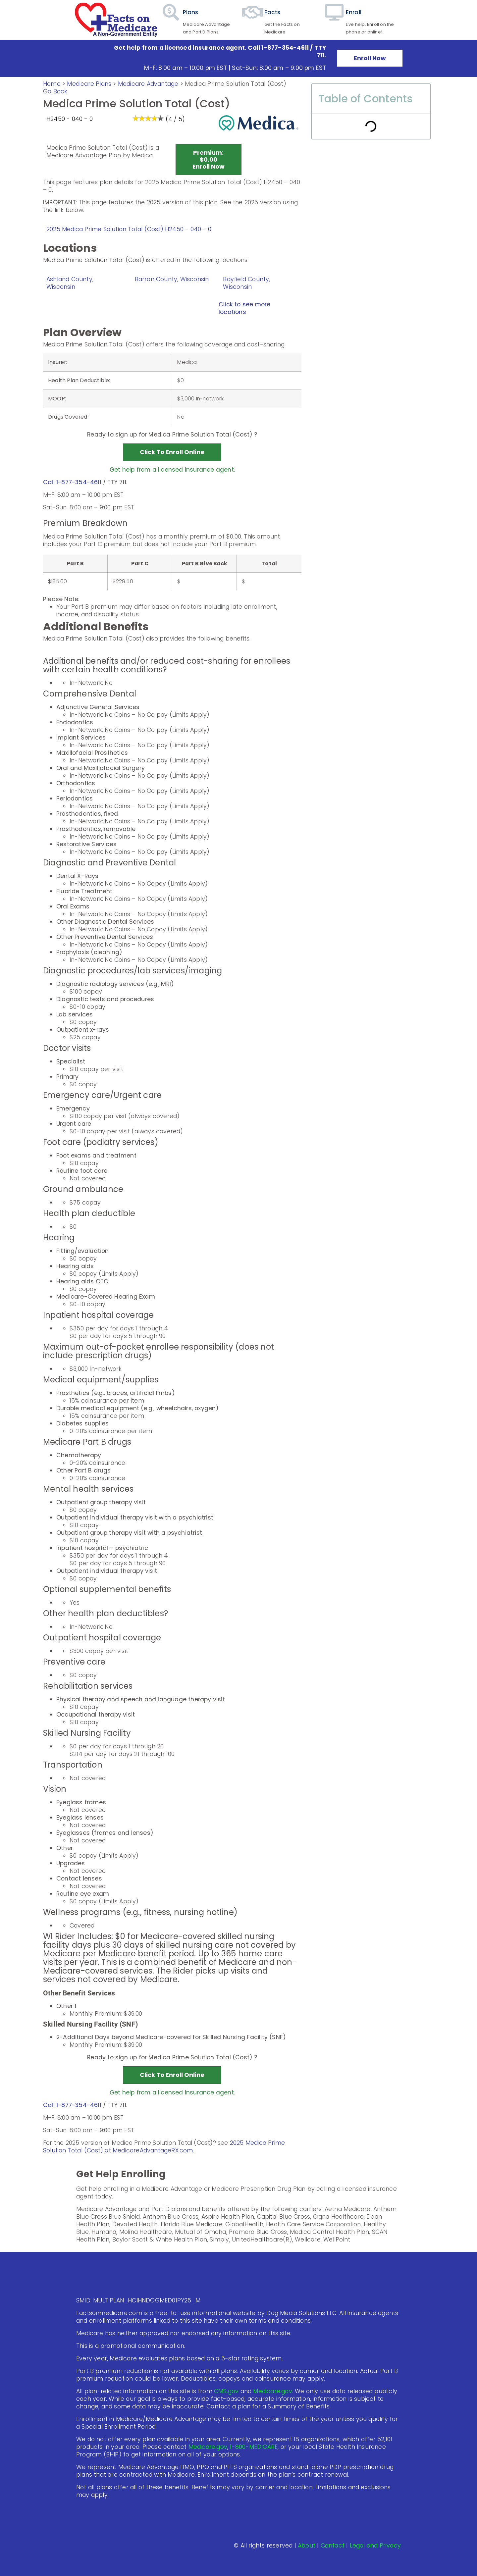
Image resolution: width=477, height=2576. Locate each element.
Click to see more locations (244, 308)
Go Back (55, 91)
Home (52, 84)
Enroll (353, 12)
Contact (332, 2546)
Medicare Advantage (148, 84)
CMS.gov (226, 2391)
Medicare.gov (272, 2391)
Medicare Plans (90, 84)
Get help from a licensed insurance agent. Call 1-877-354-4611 (211, 48)
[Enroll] (334, 20)
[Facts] (252, 20)
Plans (190, 12)
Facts (272, 12)
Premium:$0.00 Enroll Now (208, 159)
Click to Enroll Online (172, 452)
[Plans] (171, 20)
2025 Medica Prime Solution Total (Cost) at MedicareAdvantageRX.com (164, 2146)
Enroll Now (370, 58)
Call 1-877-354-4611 (72, 482)
